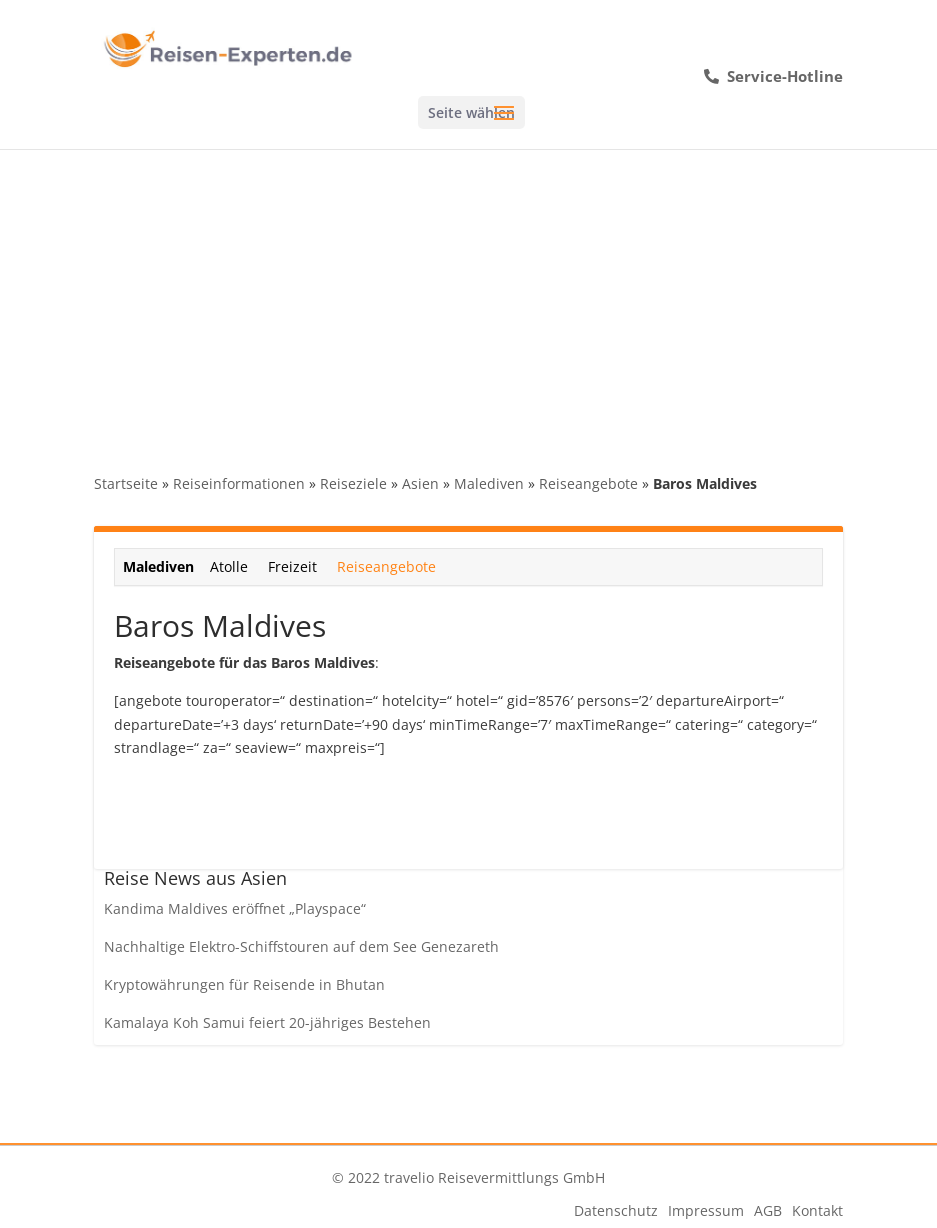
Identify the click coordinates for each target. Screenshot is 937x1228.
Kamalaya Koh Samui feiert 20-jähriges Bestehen (267, 1022)
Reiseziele (353, 483)
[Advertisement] (468, 299)
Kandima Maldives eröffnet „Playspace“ (235, 908)
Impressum (706, 1210)
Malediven (489, 483)
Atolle (229, 566)
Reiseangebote (588, 483)
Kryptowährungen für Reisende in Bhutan (244, 984)
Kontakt (817, 1210)
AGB (768, 1210)
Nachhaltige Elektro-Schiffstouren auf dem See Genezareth (301, 946)
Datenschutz (616, 1210)
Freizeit (292, 566)
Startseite (126, 483)
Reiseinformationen (239, 483)
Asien (420, 483)
